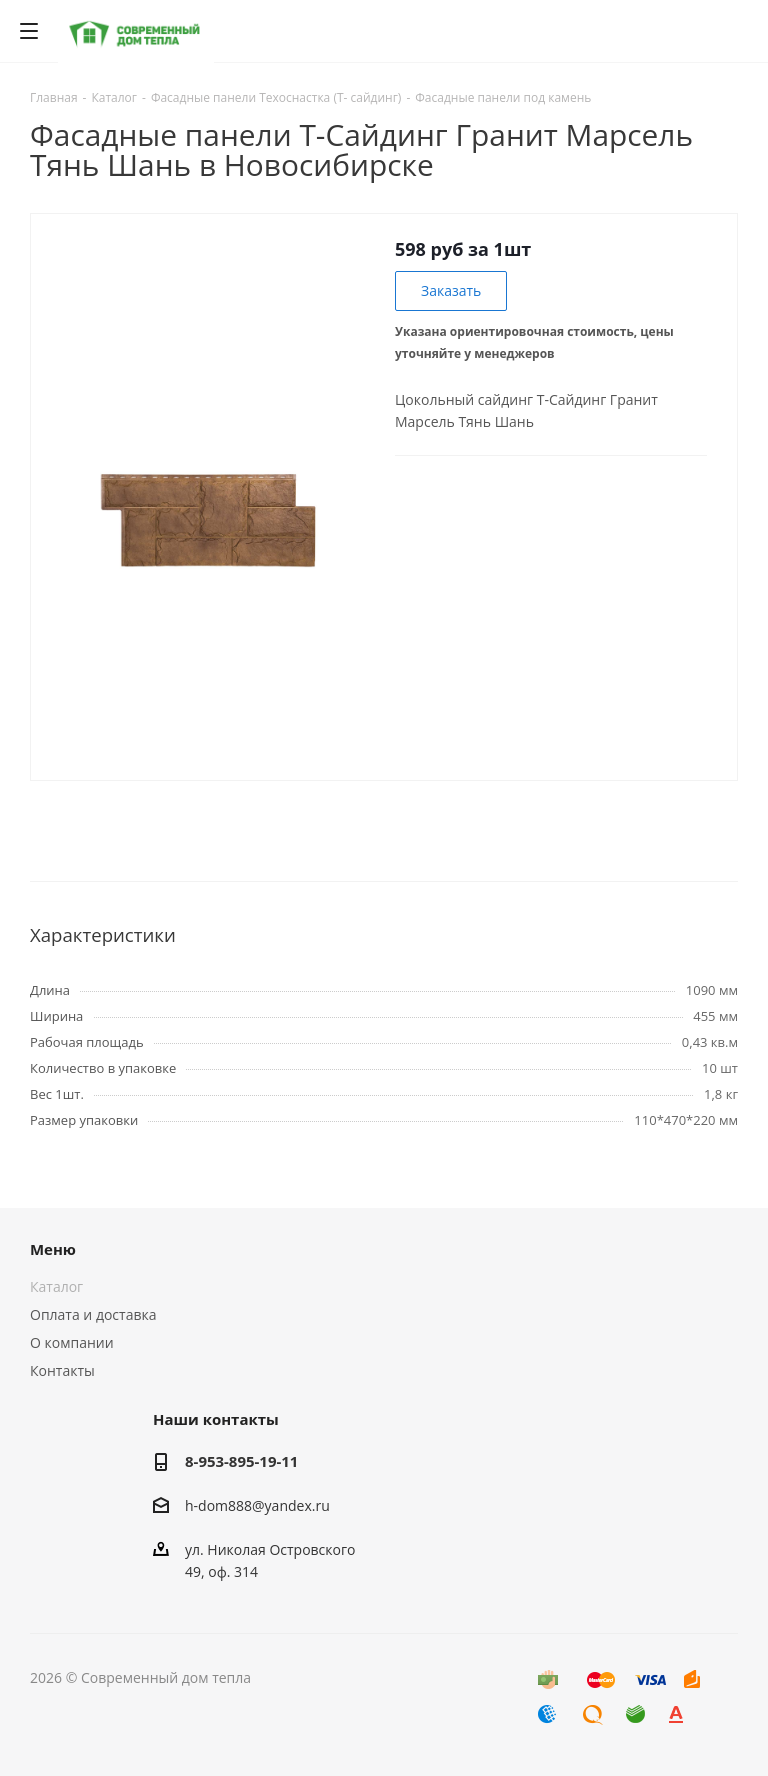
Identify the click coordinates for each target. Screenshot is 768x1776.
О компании (72, 1342)
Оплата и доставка (93, 1314)
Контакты (62, 1370)
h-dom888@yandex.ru (257, 1505)
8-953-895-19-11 (241, 1461)
